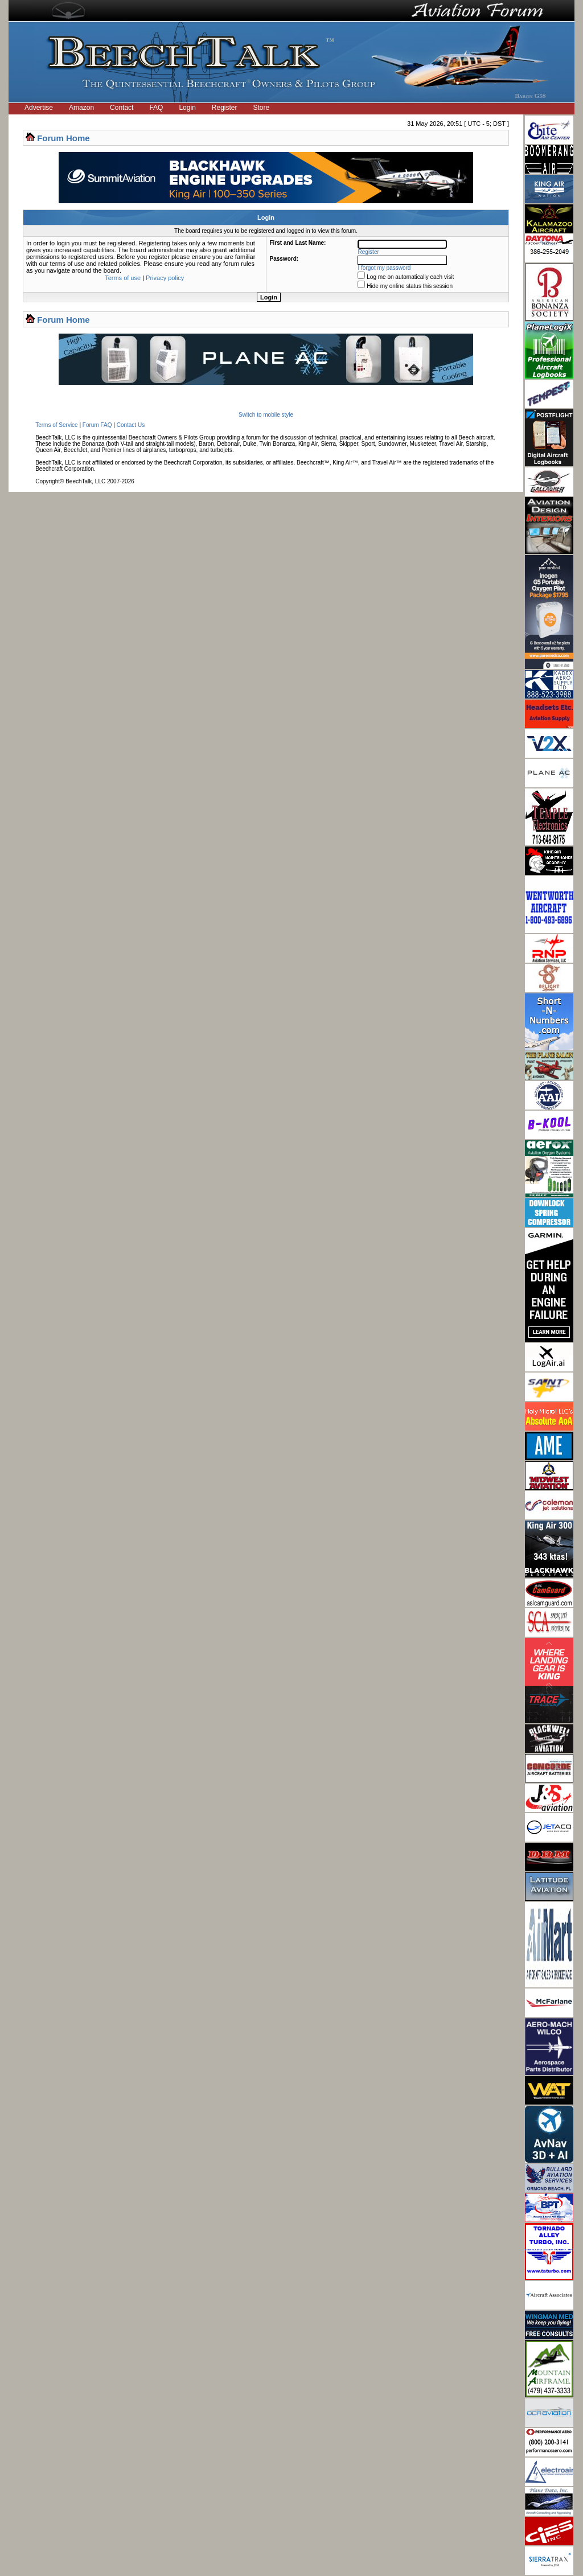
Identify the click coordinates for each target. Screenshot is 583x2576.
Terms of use (123, 277)
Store (261, 108)
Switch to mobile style (266, 415)
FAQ (156, 108)
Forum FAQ (97, 425)
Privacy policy (165, 277)
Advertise (38, 108)
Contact (121, 108)
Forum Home (63, 138)
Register (224, 108)
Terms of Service (56, 425)
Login (187, 108)
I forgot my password (384, 268)
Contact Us (131, 425)
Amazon (81, 108)
